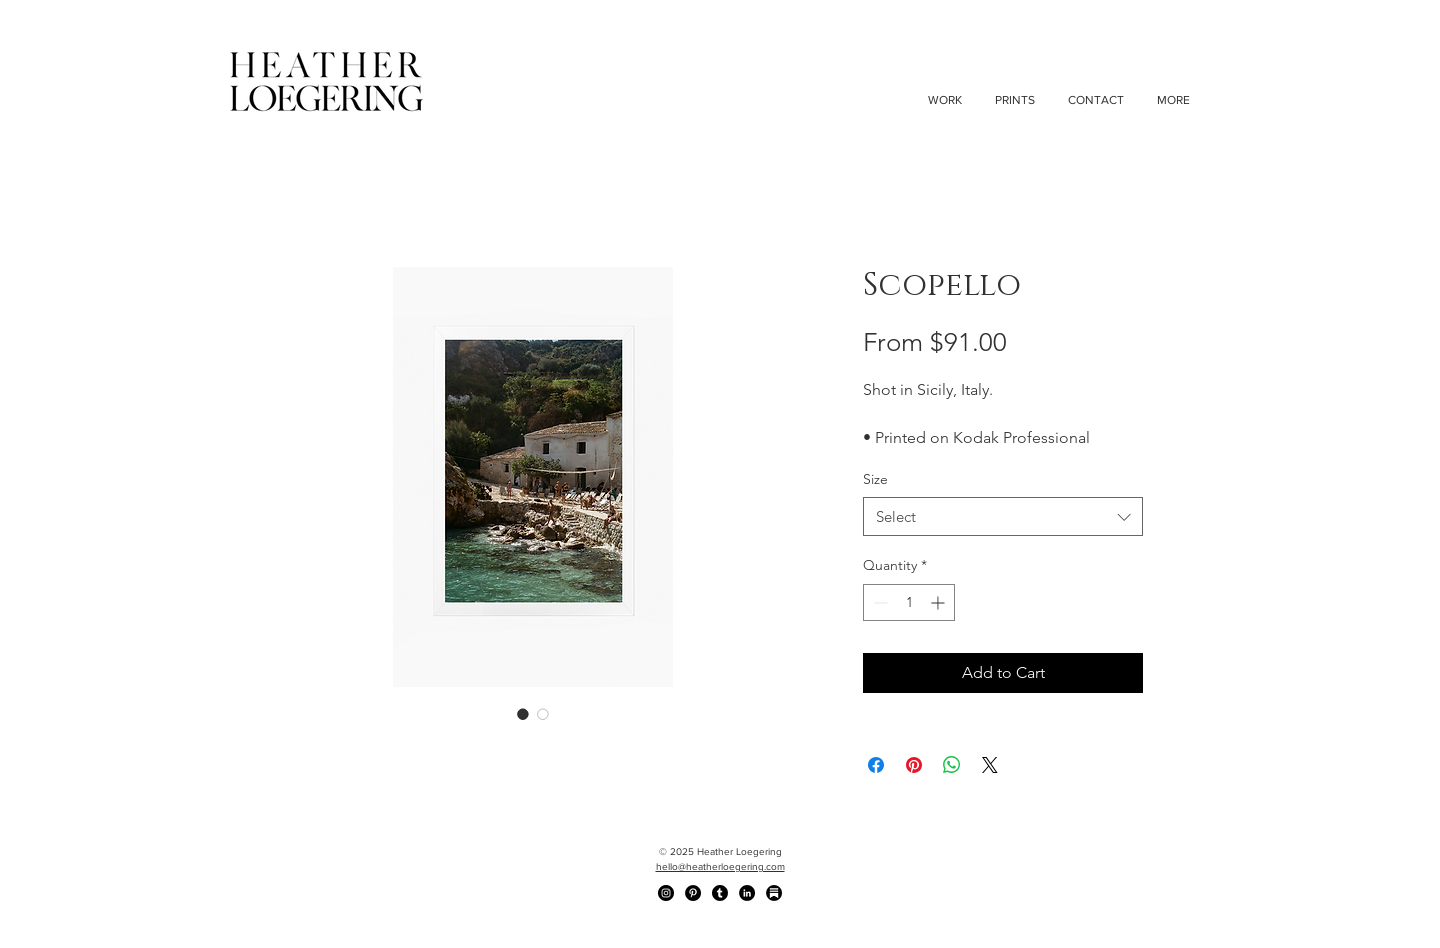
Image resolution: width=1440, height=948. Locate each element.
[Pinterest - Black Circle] (693, 893)
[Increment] (939, 602)
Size (875, 479)
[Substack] (774, 893)
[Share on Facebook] (876, 765)
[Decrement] (878, 602)
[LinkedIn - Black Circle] (747, 893)
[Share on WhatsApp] (952, 765)
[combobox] (1003, 516)
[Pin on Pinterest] (914, 765)
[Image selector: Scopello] (523, 714)
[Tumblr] (720, 893)
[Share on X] (990, 765)
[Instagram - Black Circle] (666, 893)
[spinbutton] (909, 602)
